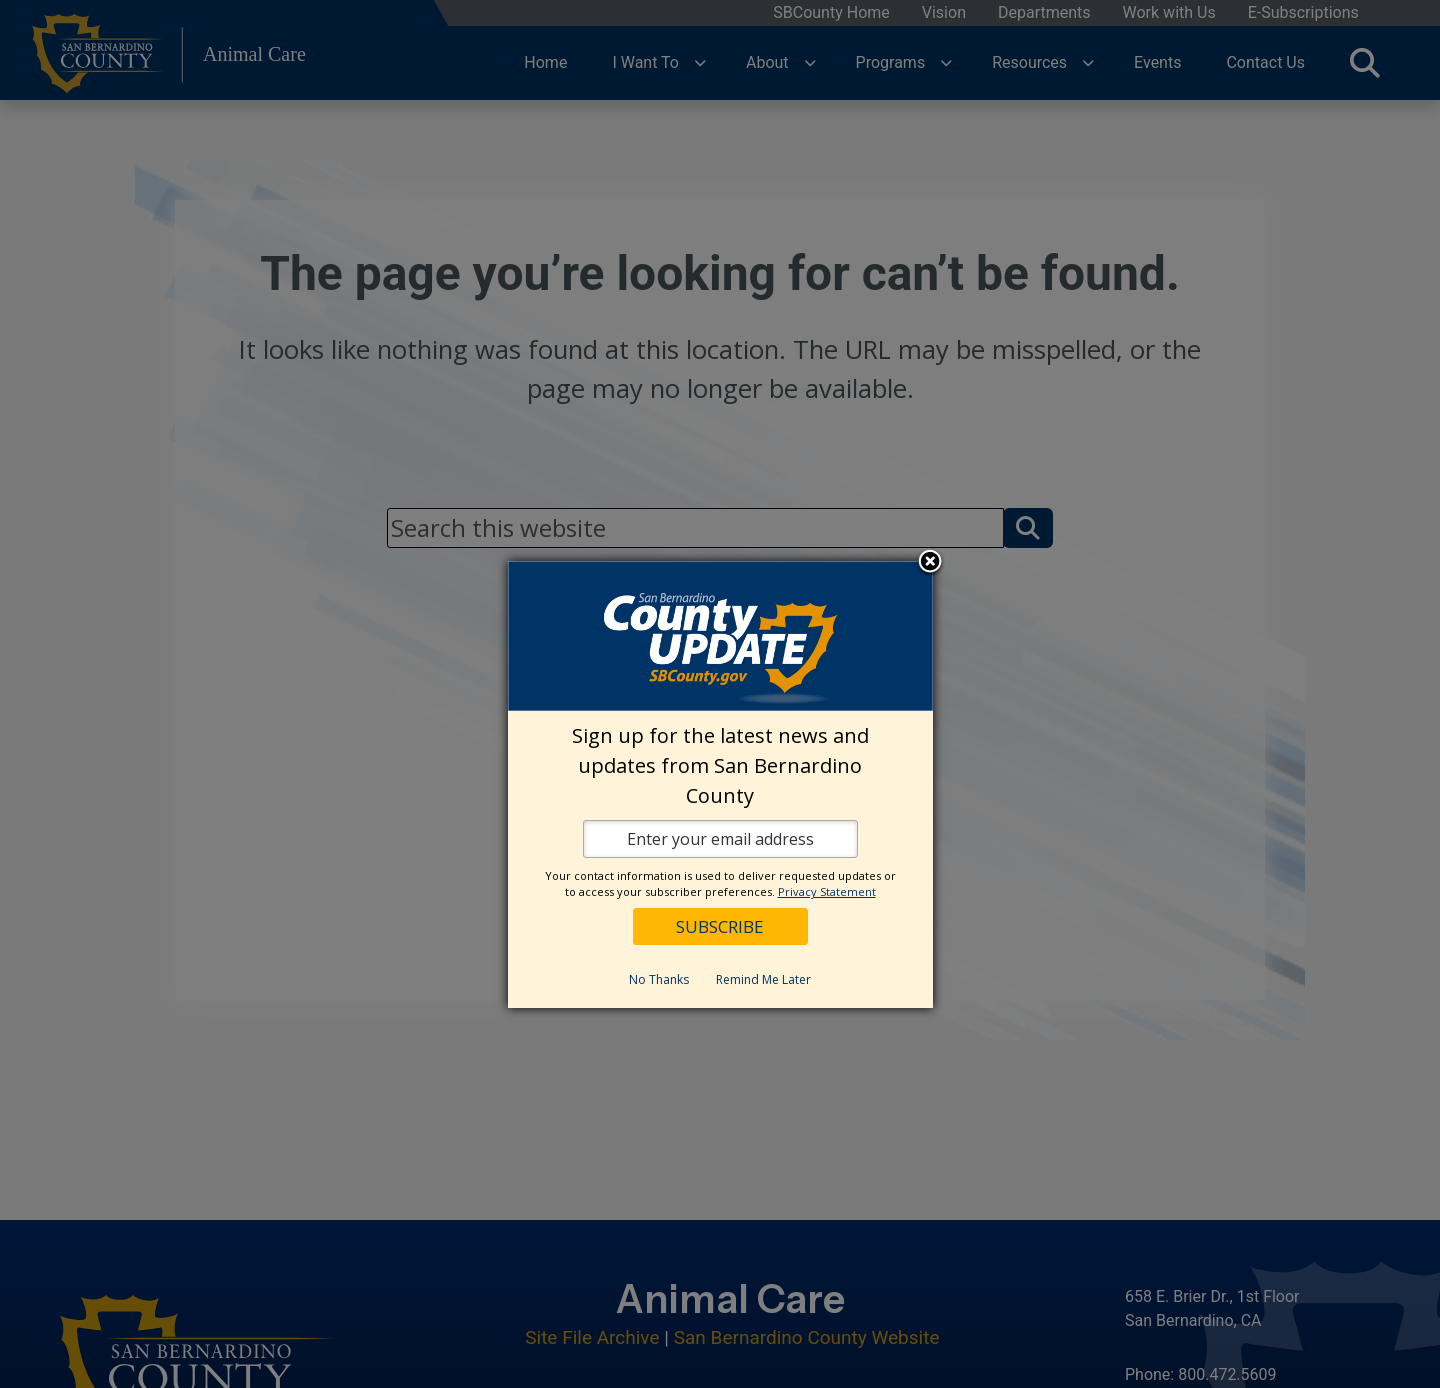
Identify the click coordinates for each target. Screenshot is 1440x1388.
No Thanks (659, 979)
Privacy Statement (827, 891)
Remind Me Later (763, 979)
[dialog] (720, 784)
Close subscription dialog (930, 563)
